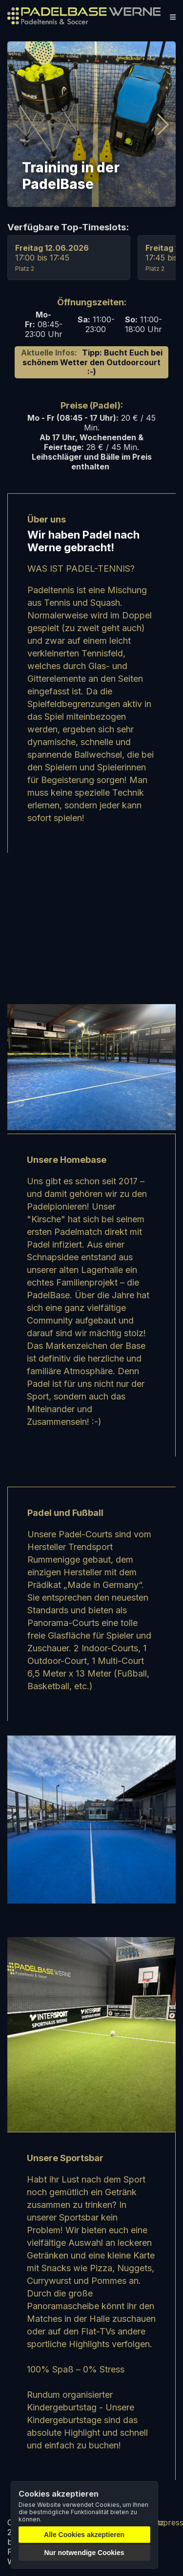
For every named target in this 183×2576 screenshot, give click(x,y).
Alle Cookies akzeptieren (84, 2535)
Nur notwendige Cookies (84, 2553)
